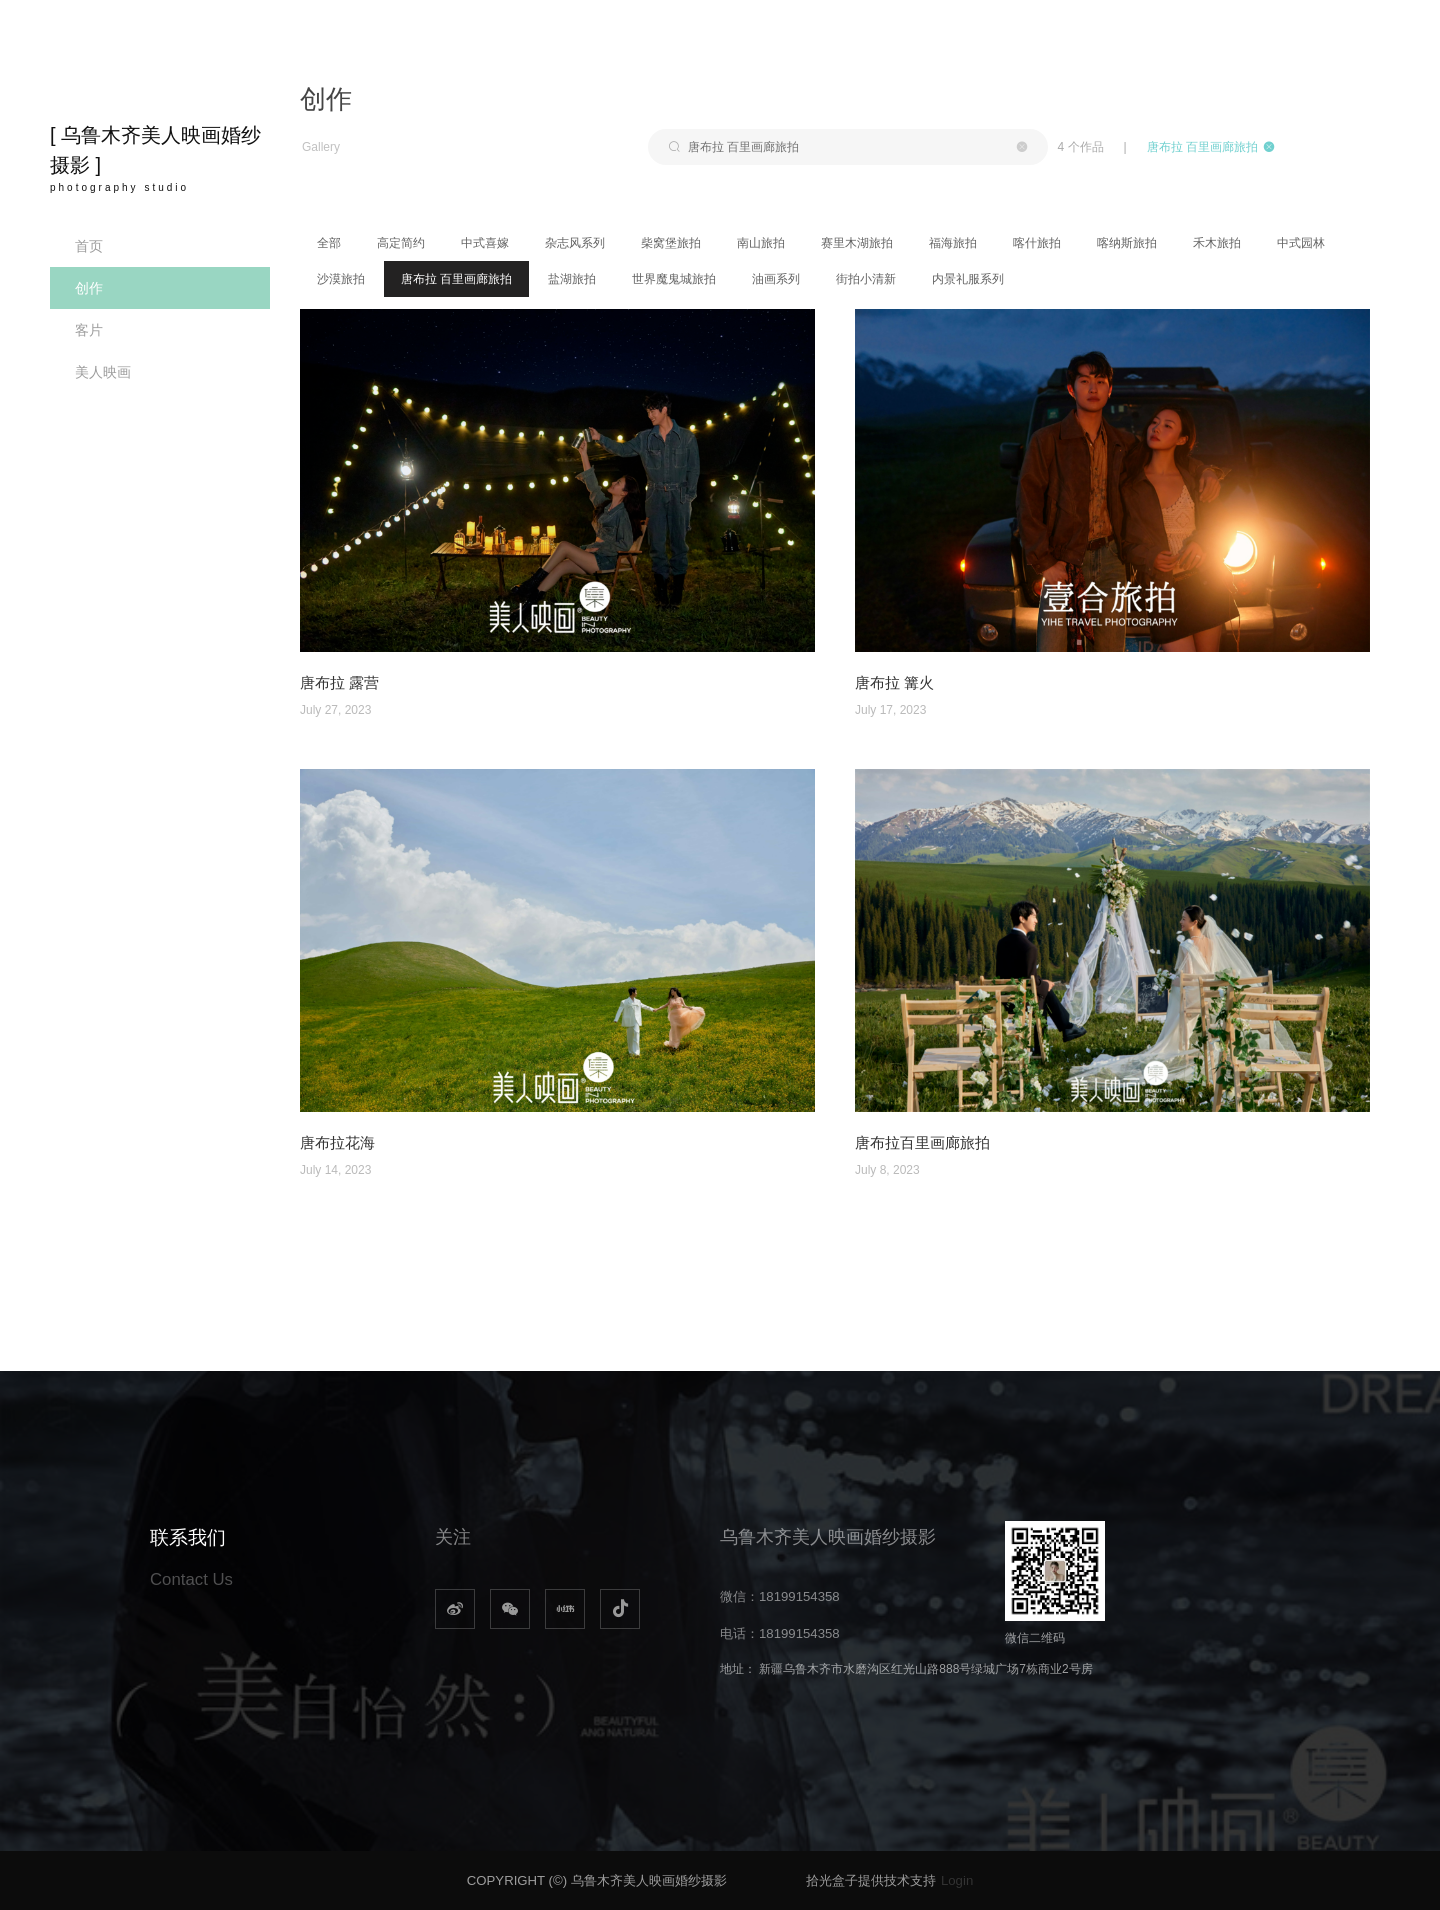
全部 (329, 243)
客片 (89, 330)
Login (957, 1880)
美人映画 (103, 372)
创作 (89, 288)
